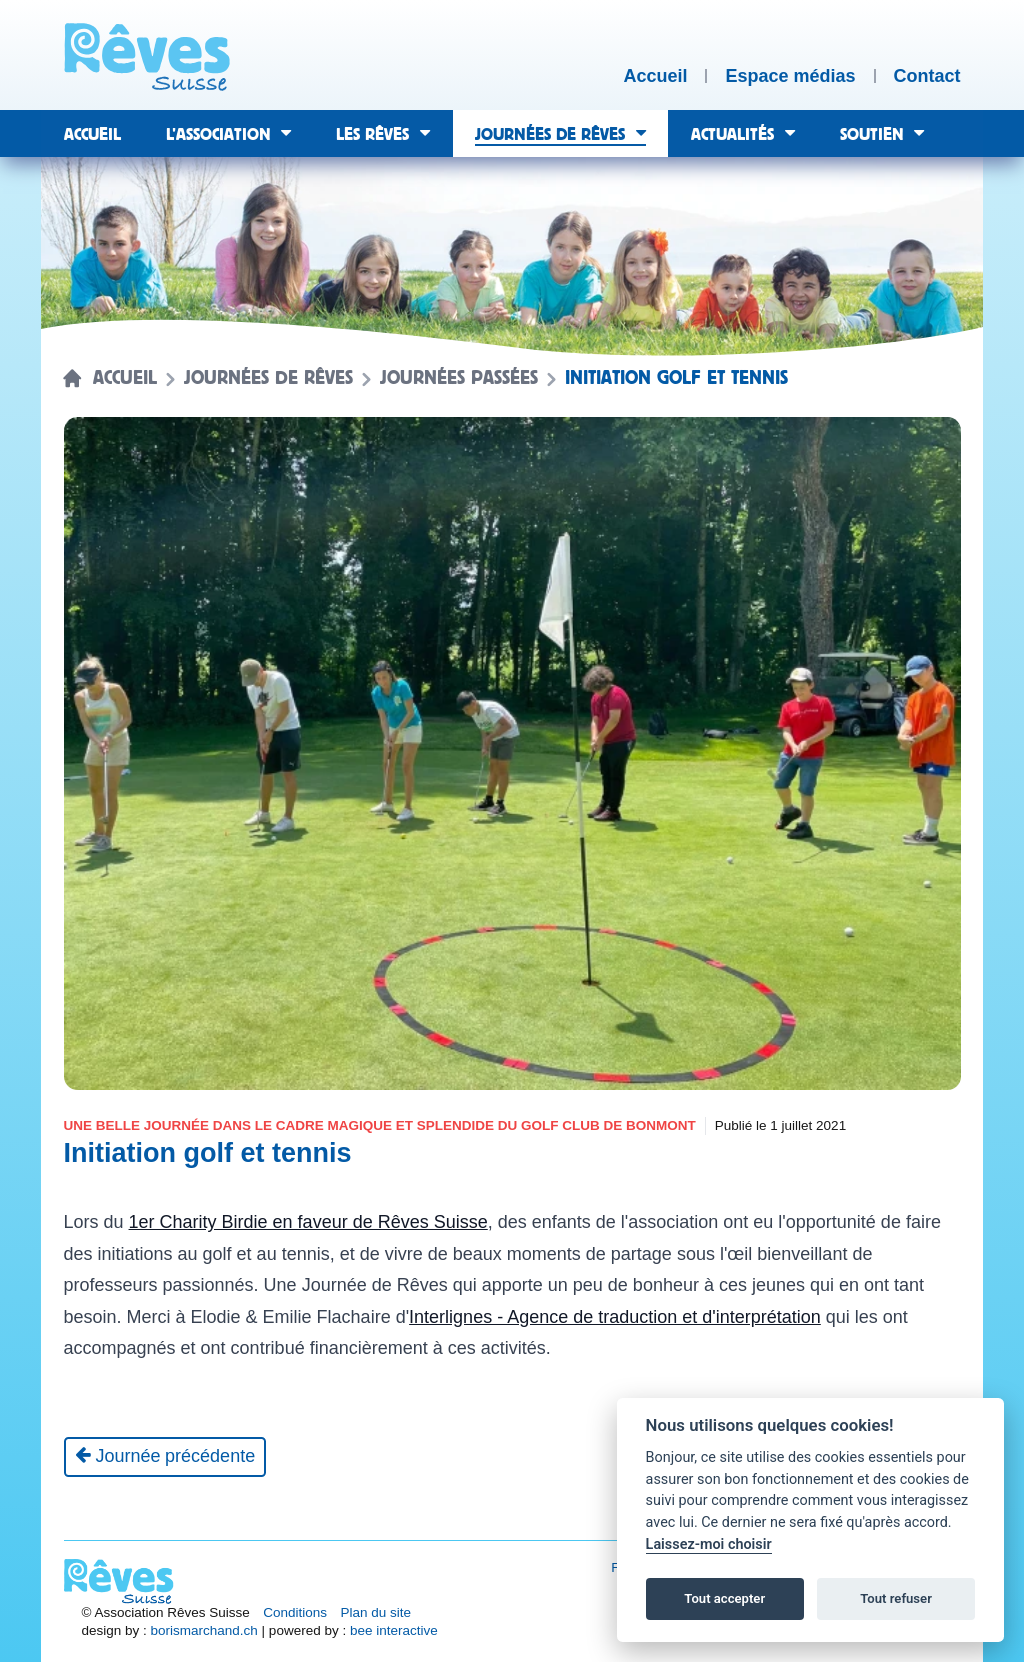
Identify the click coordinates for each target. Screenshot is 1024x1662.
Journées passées (459, 378)
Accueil (125, 378)
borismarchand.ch (204, 1630)
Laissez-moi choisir (709, 1544)
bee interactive (394, 1630)
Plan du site (376, 1612)
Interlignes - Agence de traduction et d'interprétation (615, 1317)
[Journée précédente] (165, 1457)
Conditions (295, 1612)
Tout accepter (724, 1598)
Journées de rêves (268, 378)
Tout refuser (896, 1598)
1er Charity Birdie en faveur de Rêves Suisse (308, 1222)
